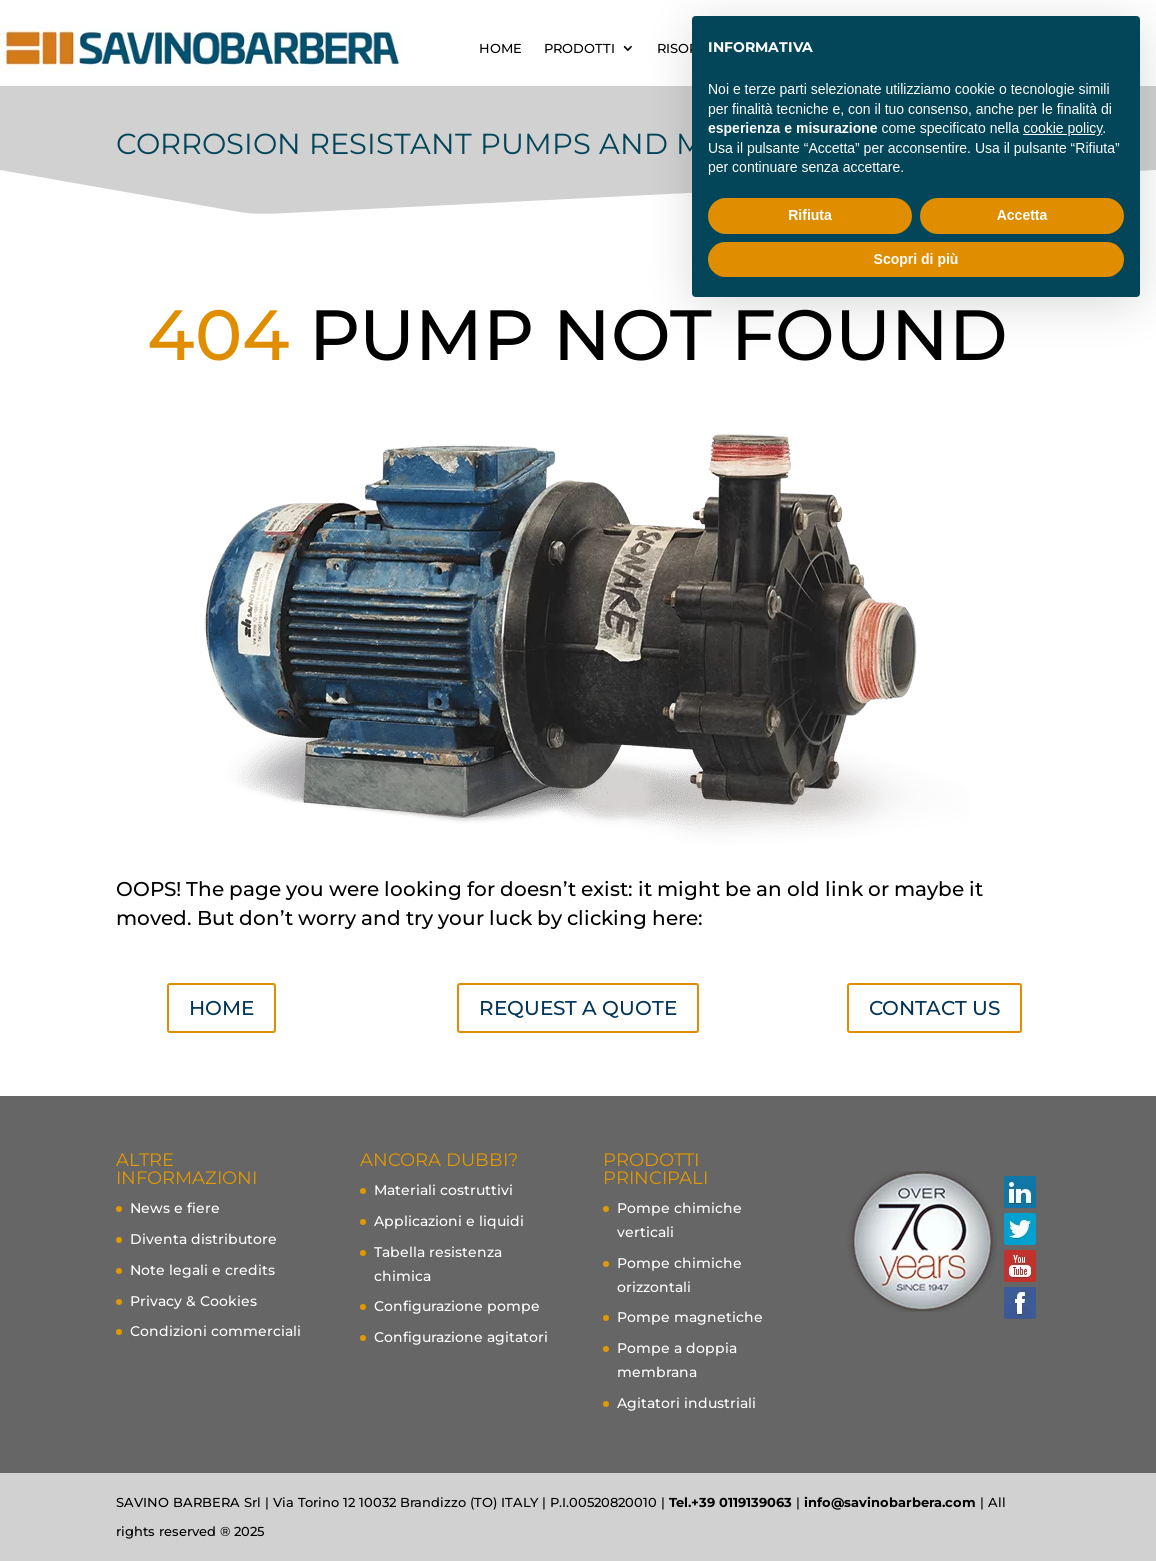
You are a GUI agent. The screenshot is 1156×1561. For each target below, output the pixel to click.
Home (221, 1008)
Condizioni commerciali (215, 1331)
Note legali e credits (202, 1270)
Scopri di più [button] (916, 259)
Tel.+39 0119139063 (730, 1502)
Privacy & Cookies (193, 1301)
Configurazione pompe (457, 1306)
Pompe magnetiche (690, 1317)
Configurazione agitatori (461, 1337)
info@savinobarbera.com (890, 1502)
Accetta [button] (1022, 215)
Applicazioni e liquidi (449, 1221)
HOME (500, 48)
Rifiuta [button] (810, 215)
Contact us (934, 1008)
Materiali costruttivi (443, 1190)
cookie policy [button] (1062, 128)
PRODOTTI (579, 48)
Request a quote (578, 1008)
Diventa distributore (203, 1239)
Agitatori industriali (686, 1403)
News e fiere (175, 1208)
